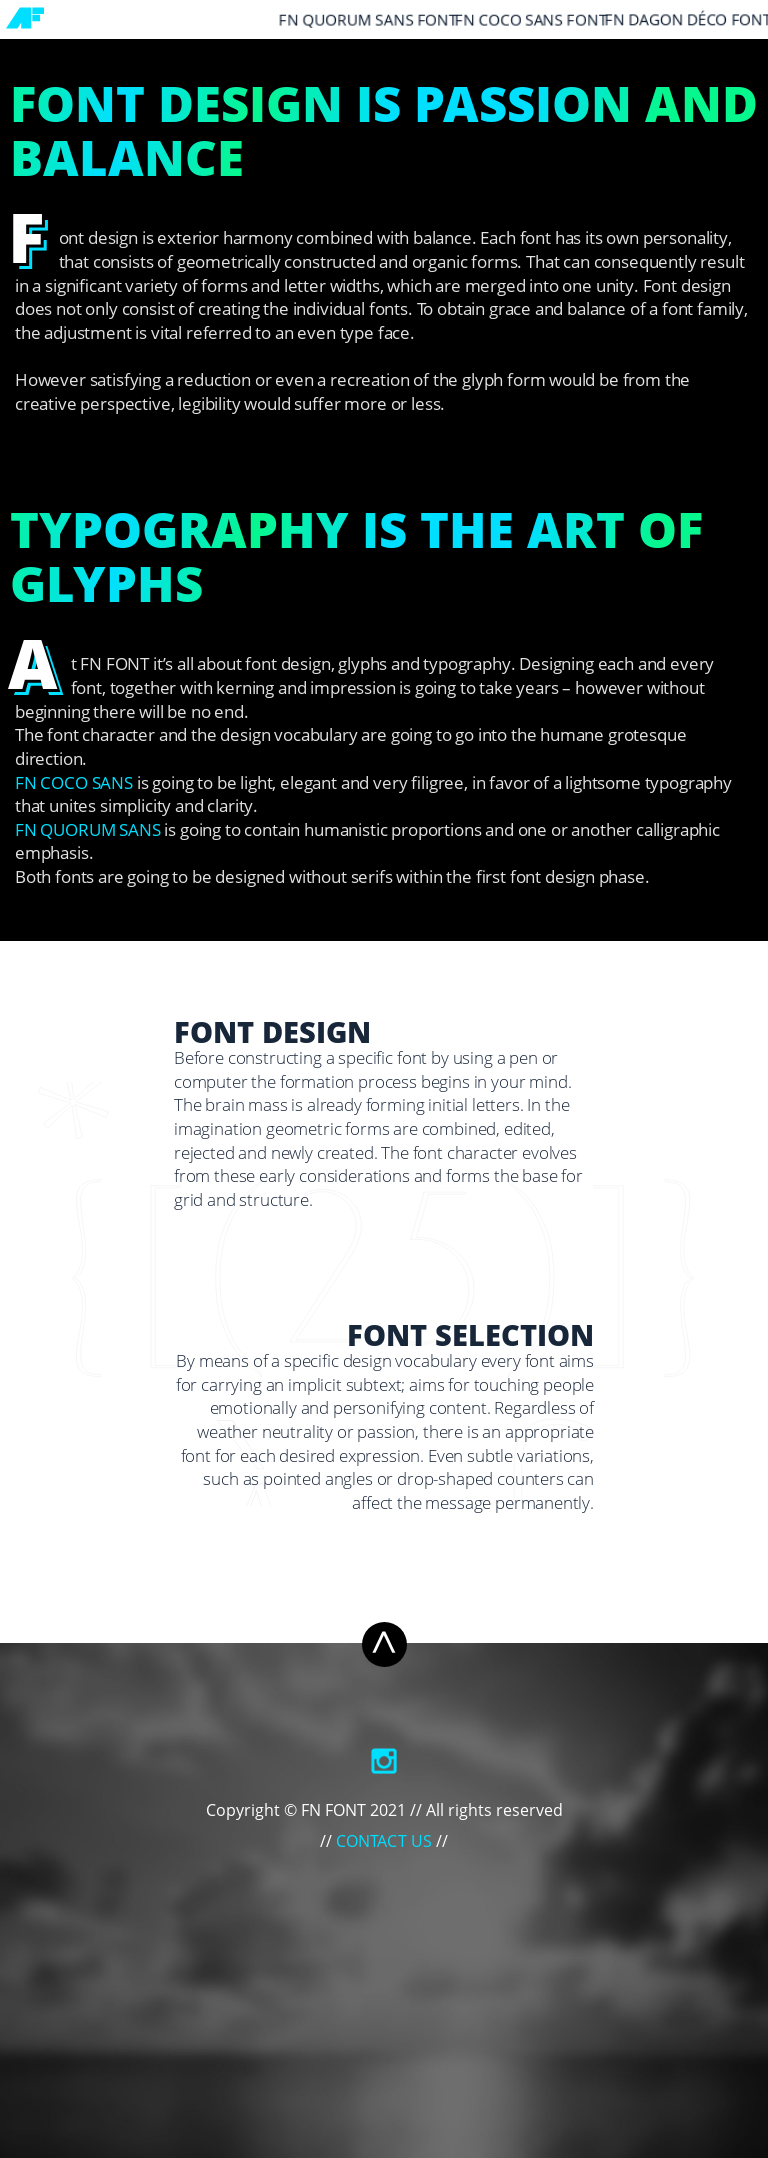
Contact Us (384, 1843)
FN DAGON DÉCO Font (688, 21)
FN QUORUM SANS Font (368, 21)
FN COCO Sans (74, 784)
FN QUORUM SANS (88, 831)
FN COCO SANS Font (531, 21)
